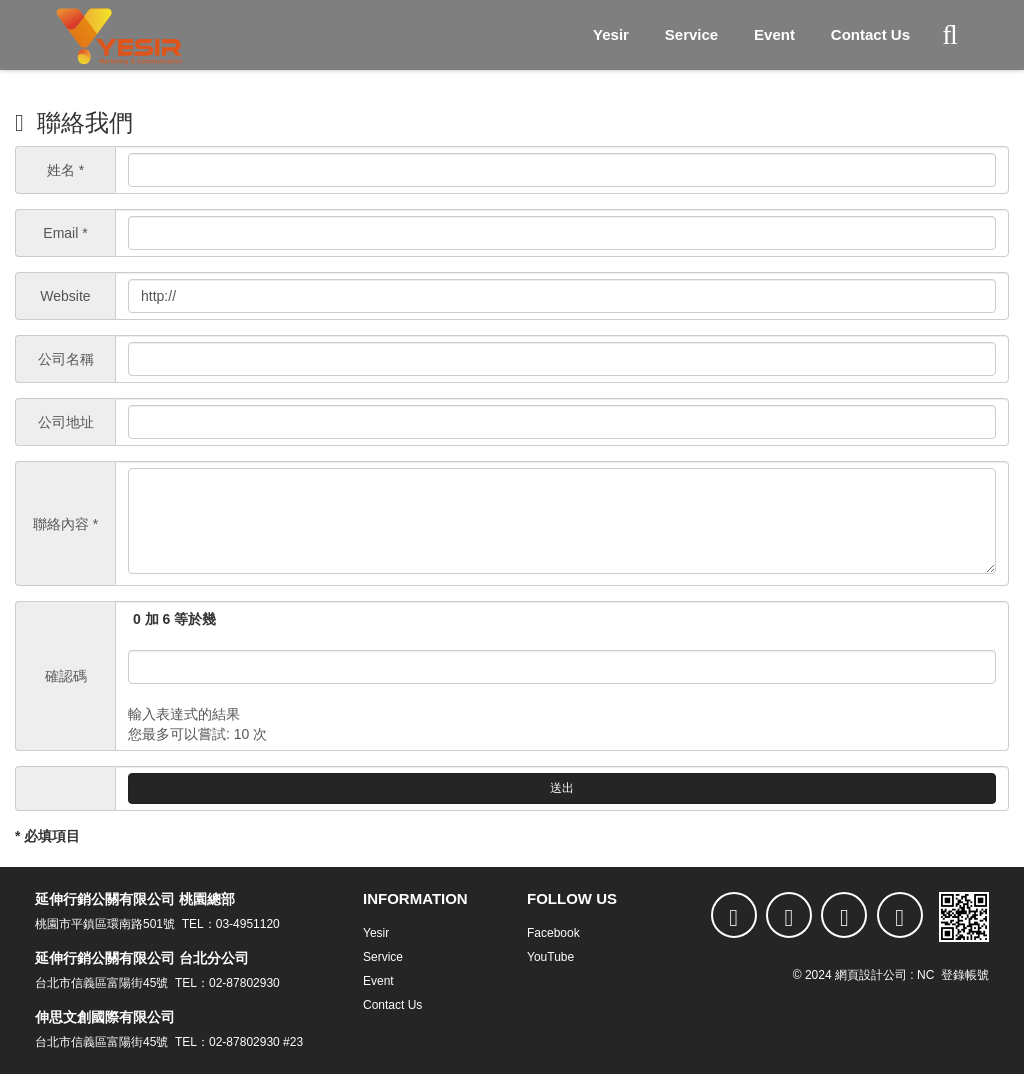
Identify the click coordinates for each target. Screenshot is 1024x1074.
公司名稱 (66, 359)
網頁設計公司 (871, 975)
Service (691, 34)
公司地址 (66, 422)
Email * (65, 233)
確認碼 (66, 676)
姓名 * (65, 170)
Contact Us (870, 34)
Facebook (553, 933)
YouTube (550, 957)
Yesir (611, 34)
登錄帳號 (965, 975)
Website (65, 296)
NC (925, 975)
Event (774, 34)
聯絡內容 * (65, 524)
